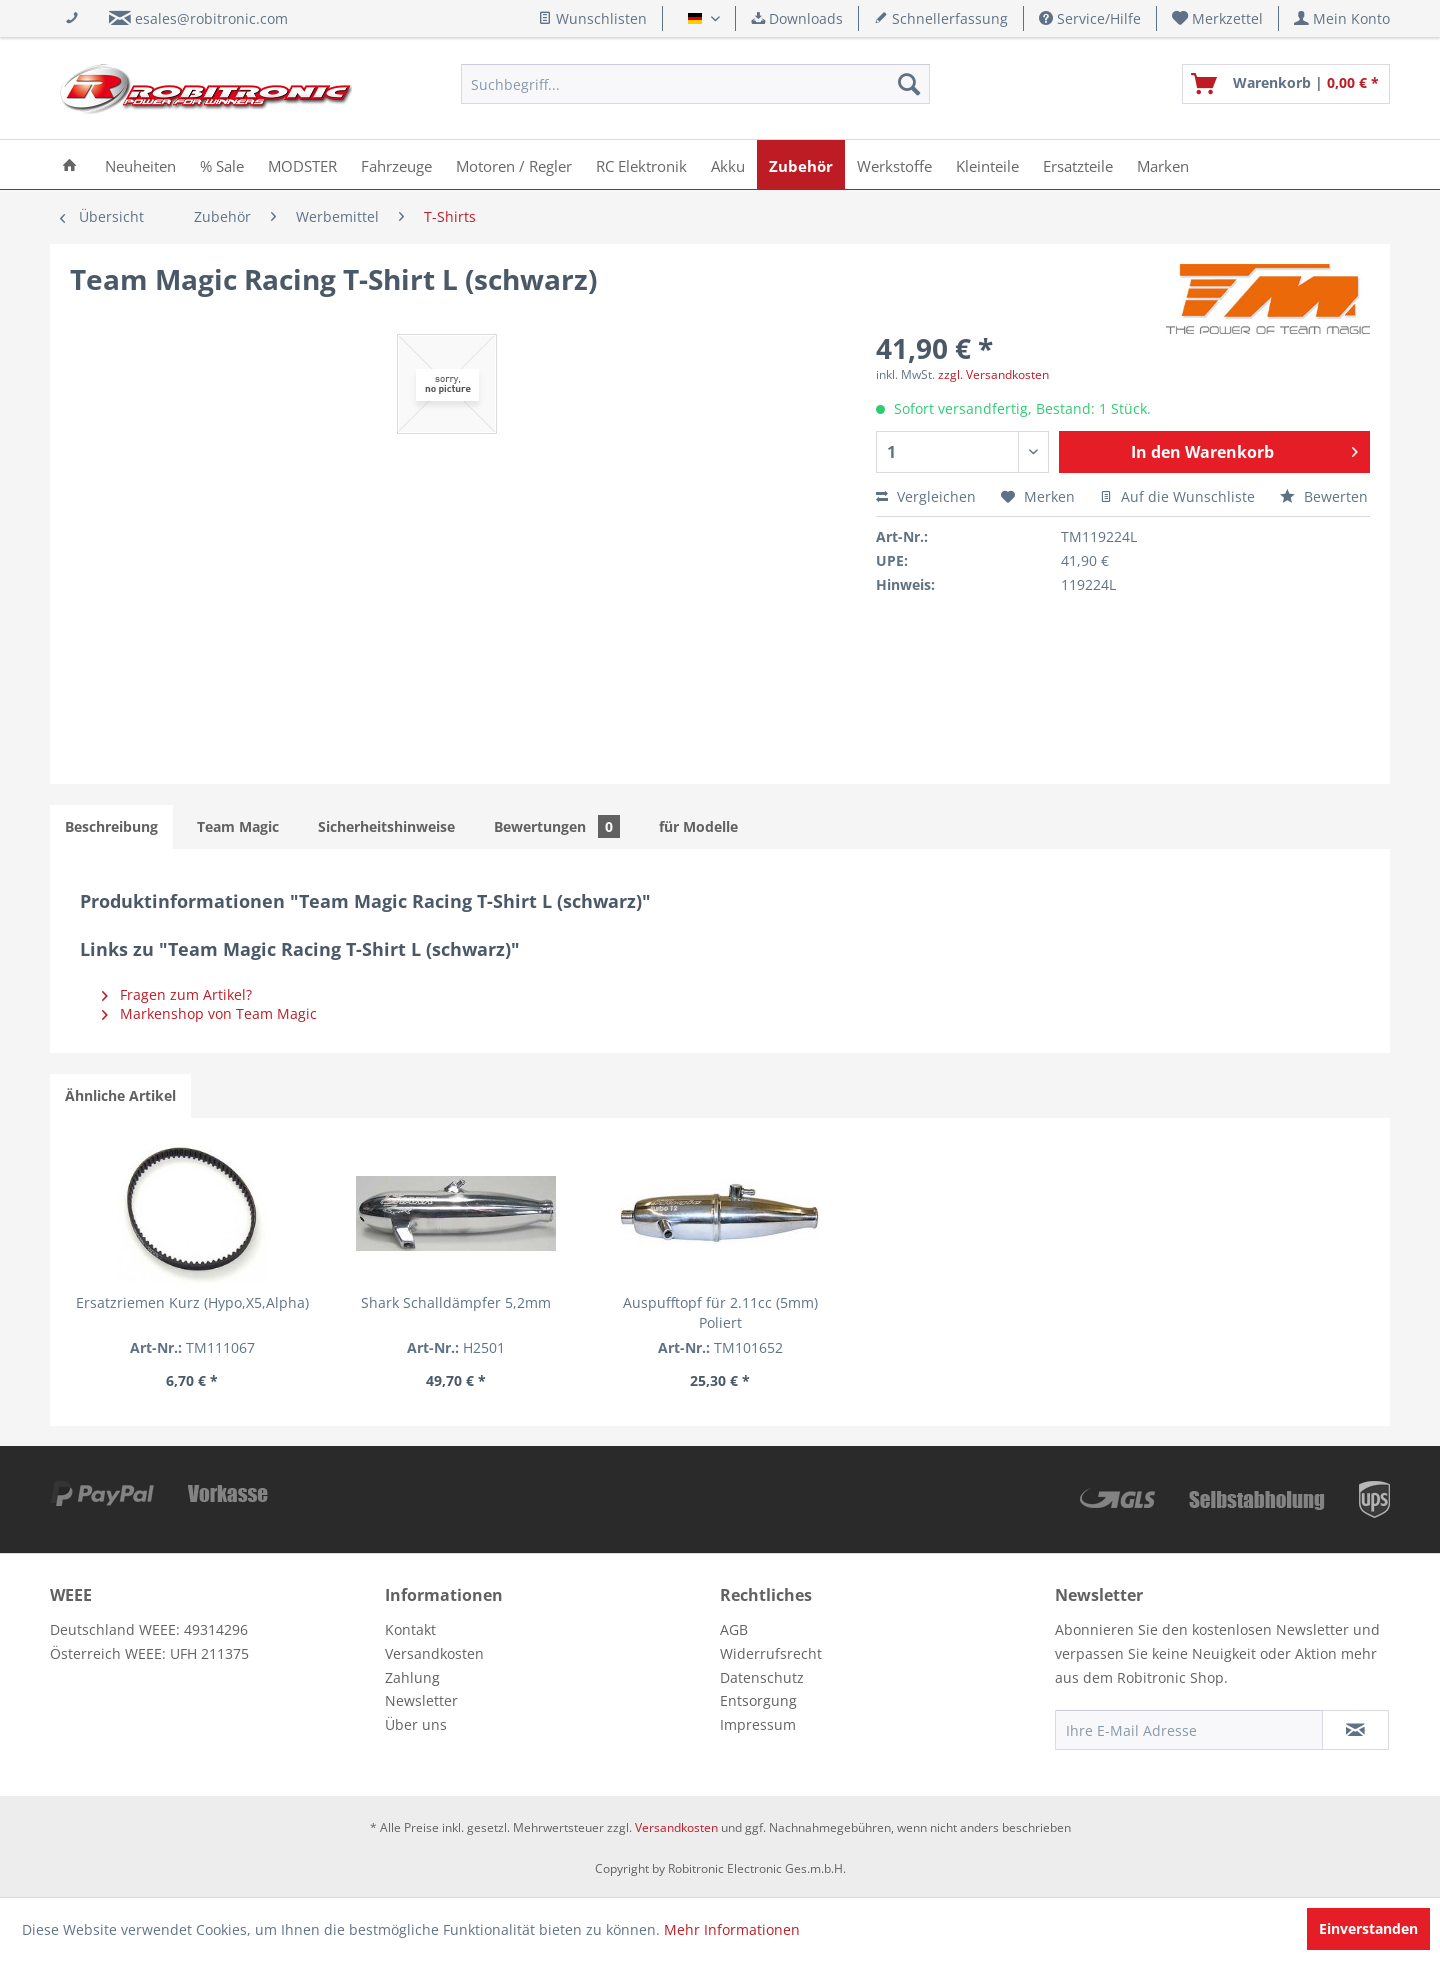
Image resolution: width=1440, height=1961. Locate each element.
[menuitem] (1218, 18)
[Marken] (1163, 164)
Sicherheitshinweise (386, 826)
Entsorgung (758, 1700)
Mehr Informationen (732, 1929)
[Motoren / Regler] (514, 164)
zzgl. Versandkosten (993, 374)
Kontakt (410, 1629)
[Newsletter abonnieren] (1355, 1730)
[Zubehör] (801, 164)
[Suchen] (909, 84)
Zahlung (412, 1677)
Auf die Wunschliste (1177, 496)
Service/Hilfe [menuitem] (1090, 18)
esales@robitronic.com (211, 18)
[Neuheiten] (140, 164)
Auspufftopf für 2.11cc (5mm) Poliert (720, 1312)
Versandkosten (434, 1653)
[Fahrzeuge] (396, 164)
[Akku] (728, 164)
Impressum (758, 1724)
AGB (734, 1629)
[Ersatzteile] (1078, 164)
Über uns (416, 1724)
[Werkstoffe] (894, 164)
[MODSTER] (302, 164)
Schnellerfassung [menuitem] (941, 18)
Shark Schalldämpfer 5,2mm (456, 1302)
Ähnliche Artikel (120, 1095)
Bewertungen (557, 826)
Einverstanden (1368, 1928)
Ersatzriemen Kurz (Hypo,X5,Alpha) (192, 1302)
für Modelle (698, 826)
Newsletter (421, 1700)
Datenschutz (762, 1677)
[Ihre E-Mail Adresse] (1189, 1730)
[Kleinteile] (987, 164)
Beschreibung (111, 826)
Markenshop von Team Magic (209, 1013)
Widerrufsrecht (771, 1653)
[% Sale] (222, 164)
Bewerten (1324, 496)
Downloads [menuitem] (797, 18)
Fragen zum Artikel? (177, 994)
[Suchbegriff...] (695, 84)
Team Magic (238, 826)
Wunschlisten (592, 18)
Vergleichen (926, 496)
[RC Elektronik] (641, 164)
